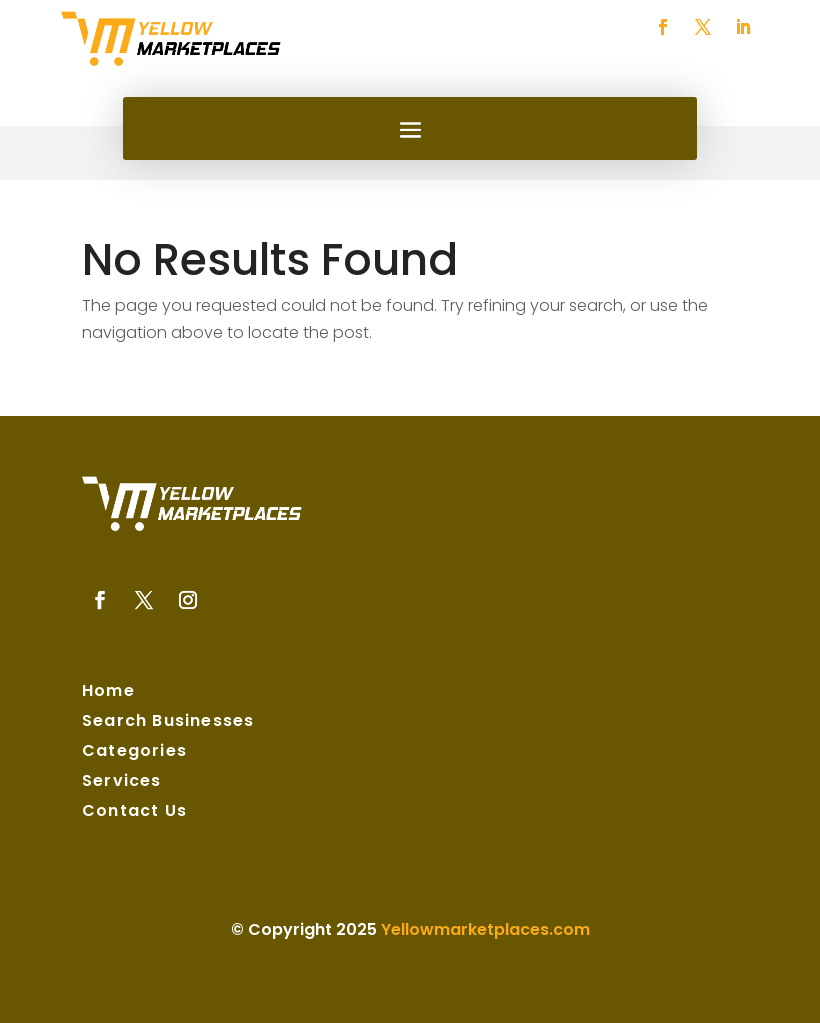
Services (122, 783)
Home (108, 693)
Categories (134, 753)
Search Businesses (168, 723)
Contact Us (134, 813)
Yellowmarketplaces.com (485, 929)
